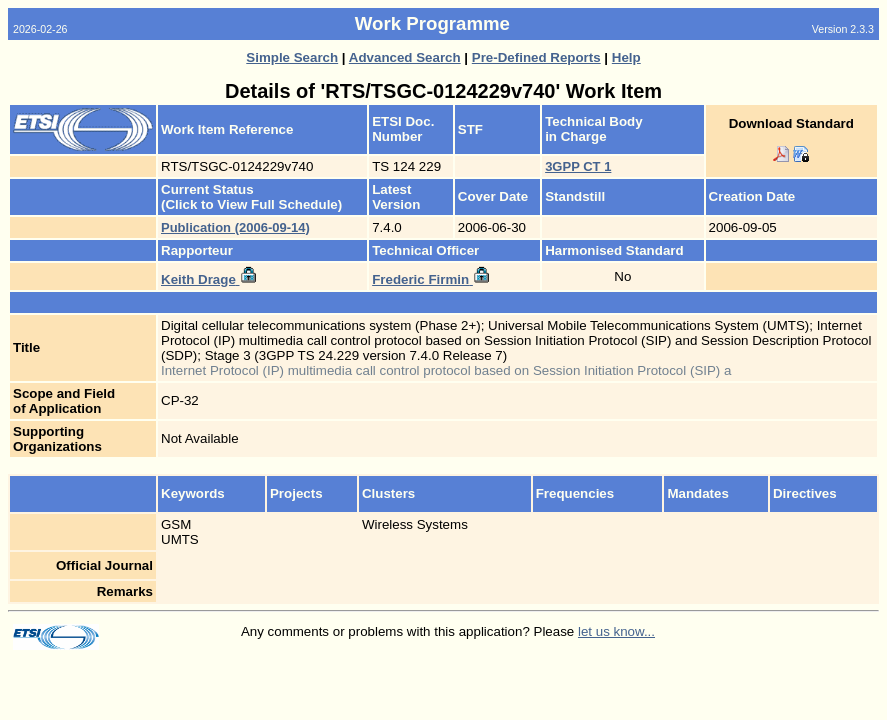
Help (626, 57)
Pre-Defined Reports (536, 57)
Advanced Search (405, 57)
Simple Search (292, 57)
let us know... (616, 631)
